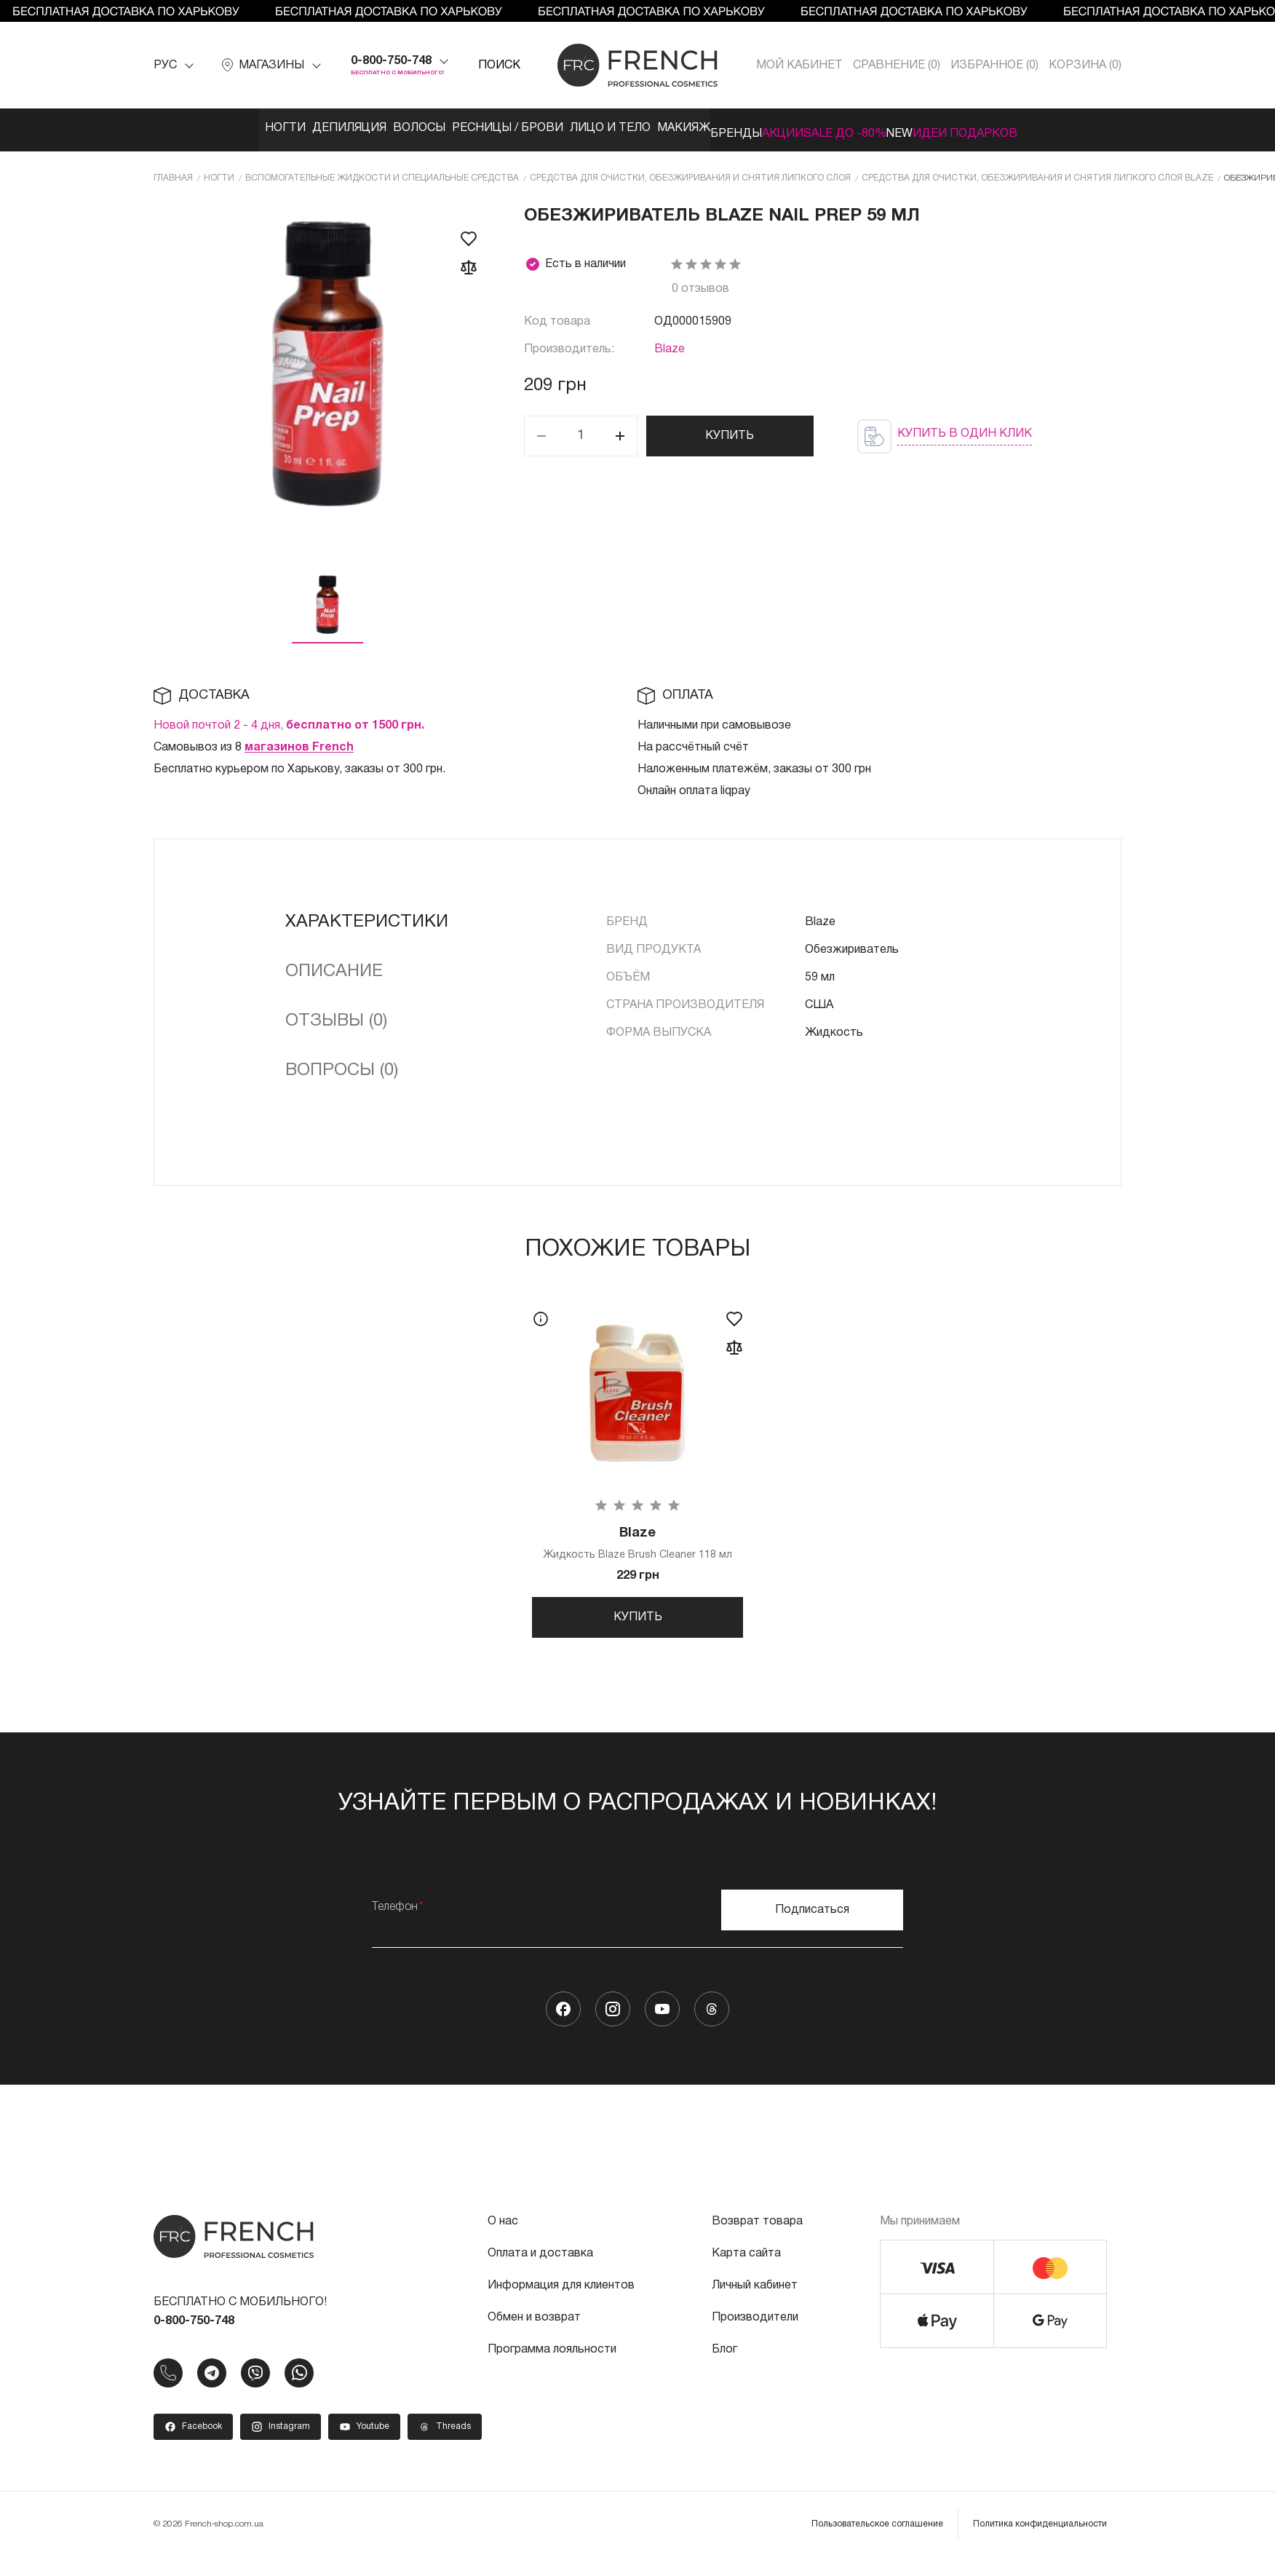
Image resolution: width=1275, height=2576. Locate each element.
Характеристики (366, 916)
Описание (334, 966)
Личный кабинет (755, 2298)
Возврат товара (757, 2234)
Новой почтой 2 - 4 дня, (289, 720)
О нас (503, 2234)
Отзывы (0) (336, 1015)
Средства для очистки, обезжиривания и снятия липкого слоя (690, 172)
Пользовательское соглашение (877, 2536)
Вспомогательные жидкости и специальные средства (382, 172)
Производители (755, 2330)
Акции (806, 128)
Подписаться (812, 1922)
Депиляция (268, 128)
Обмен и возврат (534, 2330)
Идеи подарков (1054, 128)
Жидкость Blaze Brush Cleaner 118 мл (637, 1540)
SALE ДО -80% (890, 128)
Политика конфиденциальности (1040, 2536)
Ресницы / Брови (457, 128)
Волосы (353, 128)
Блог (724, 2362)
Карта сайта (746, 2266)
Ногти (189, 128)
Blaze (669, 343)
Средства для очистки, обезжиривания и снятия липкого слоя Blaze (1037, 172)
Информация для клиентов (561, 2298)
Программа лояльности (552, 2362)
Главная (173, 172)
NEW (967, 128)
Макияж (664, 128)
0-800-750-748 (391, 61)
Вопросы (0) (341, 1065)
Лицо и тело (575, 128)
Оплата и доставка (540, 2266)
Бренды (738, 128)
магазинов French (299, 742)
